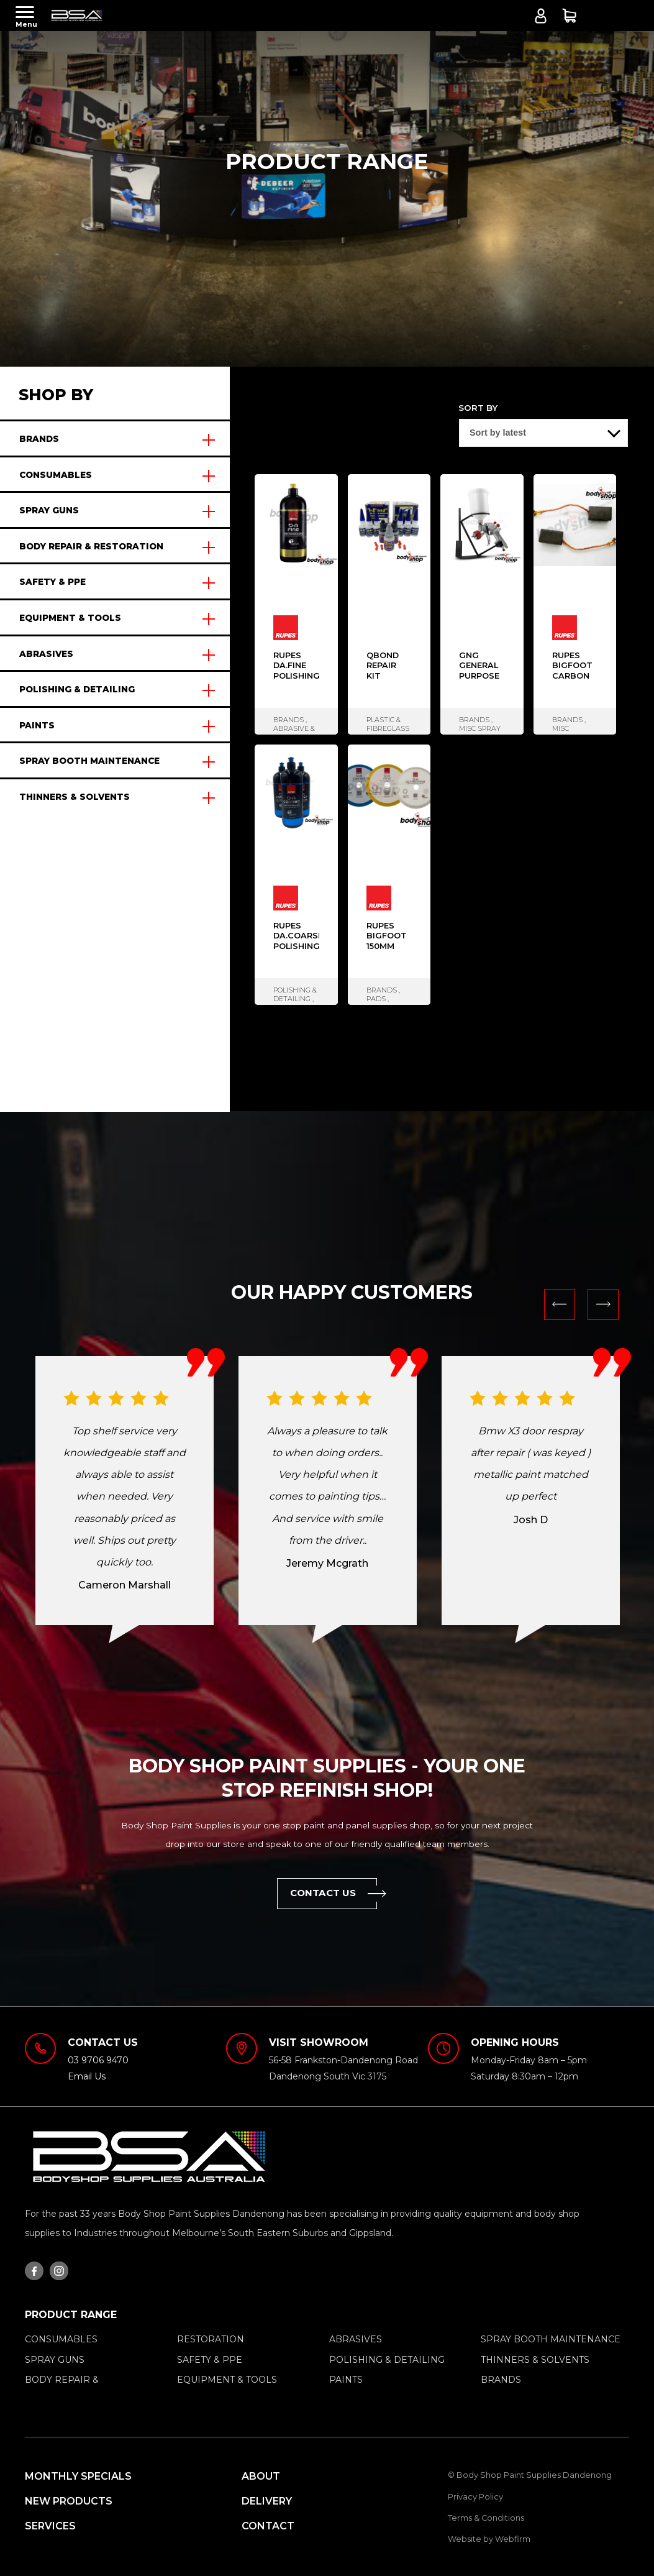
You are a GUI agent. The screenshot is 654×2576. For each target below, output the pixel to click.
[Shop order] (543, 433)
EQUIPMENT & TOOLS (70, 618)
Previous (559, 1304)
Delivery (267, 2501)
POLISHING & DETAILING (77, 689)
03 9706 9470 (98, 2060)
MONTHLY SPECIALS (78, 2476)
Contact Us (333, 1893)
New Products (68, 2501)
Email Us (87, 2076)
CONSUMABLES (55, 475)
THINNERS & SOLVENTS (74, 797)
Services (50, 2526)
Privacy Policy (475, 2496)
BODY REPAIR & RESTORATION (91, 546)
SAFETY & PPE (52, 582)
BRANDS (39, 439)
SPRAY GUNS (49, 510)
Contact (268, 2526)
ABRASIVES (46, 654)
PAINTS (37, 725)
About (261, 2476)
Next (603, 1304)
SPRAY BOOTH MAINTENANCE (89, 761)
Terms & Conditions (486, 2518)
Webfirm (512, 2539)
